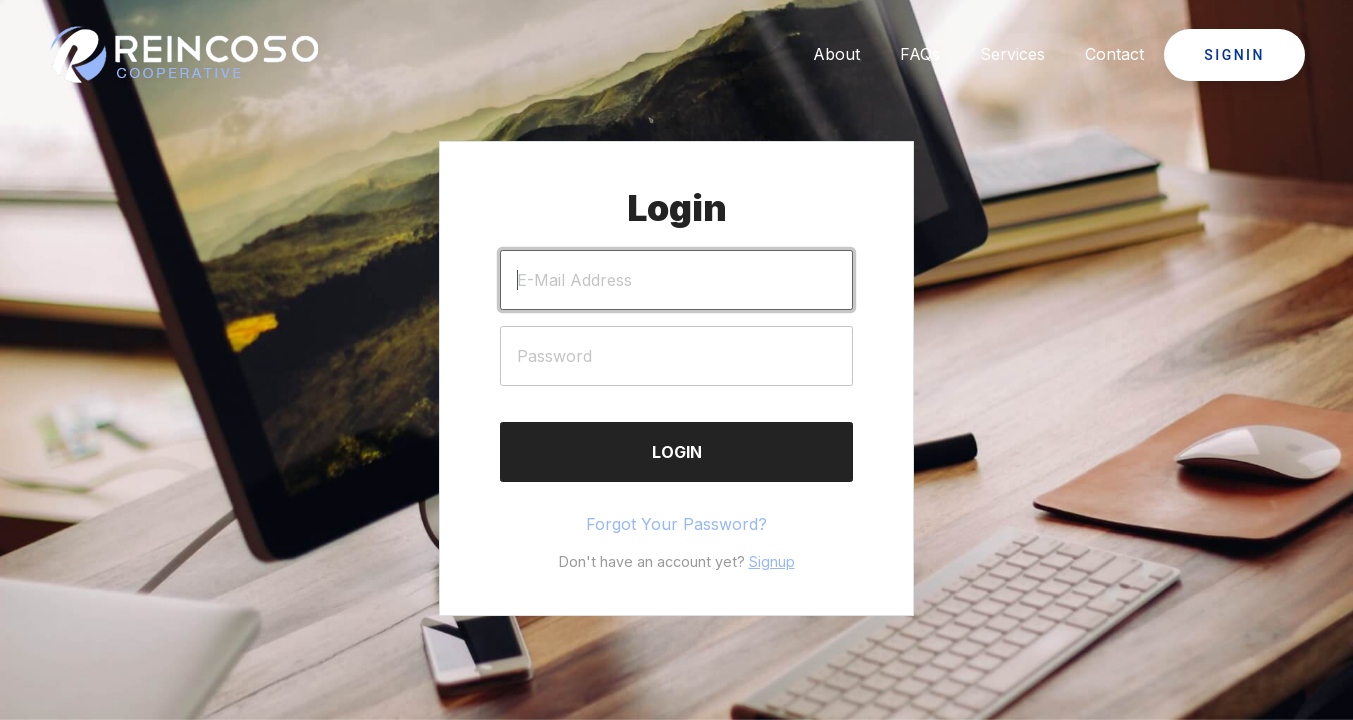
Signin (1234, 55)
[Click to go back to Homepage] (185, 55)
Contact (1114, 54)
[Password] (676, 356)
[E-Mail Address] (676, 280)
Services (1012, 54)
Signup (772, 561)
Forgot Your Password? (676, 524)
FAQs (920, 54)
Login (677, 452)
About (836, 54)
